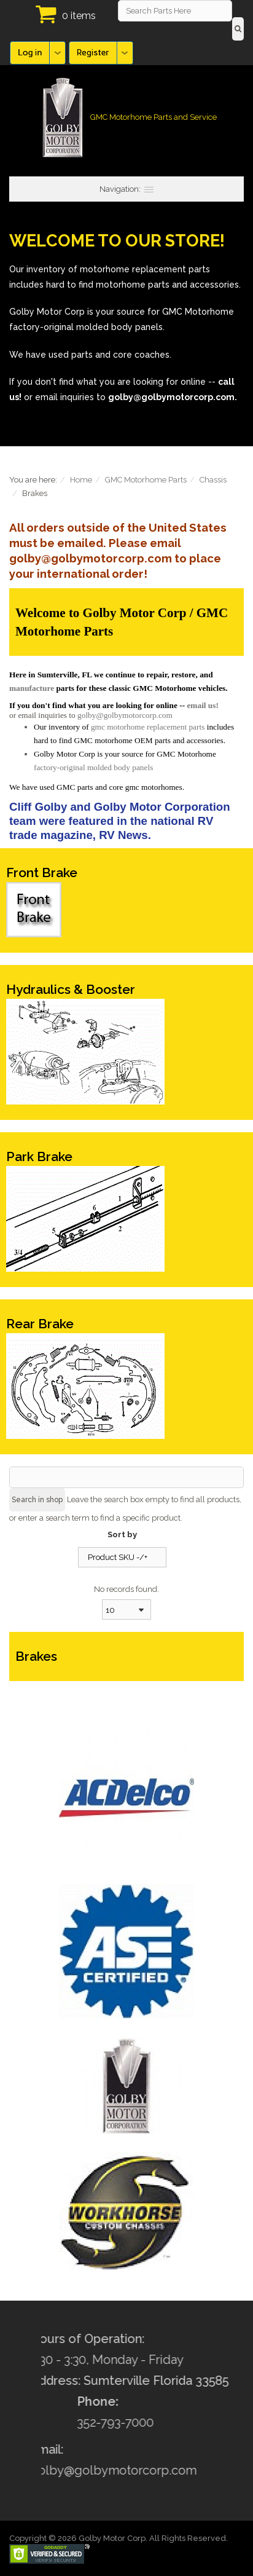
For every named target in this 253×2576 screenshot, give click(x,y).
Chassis (213, 479)
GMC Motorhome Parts (146, 479)
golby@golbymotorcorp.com (125, 715)
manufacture (31, 688)
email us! (202, 705)
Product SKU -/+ (117, 1557)
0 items (79, 16)
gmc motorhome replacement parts (147, 726)
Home (81, 479)
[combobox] (126, 1609)
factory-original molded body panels (93, 767)
